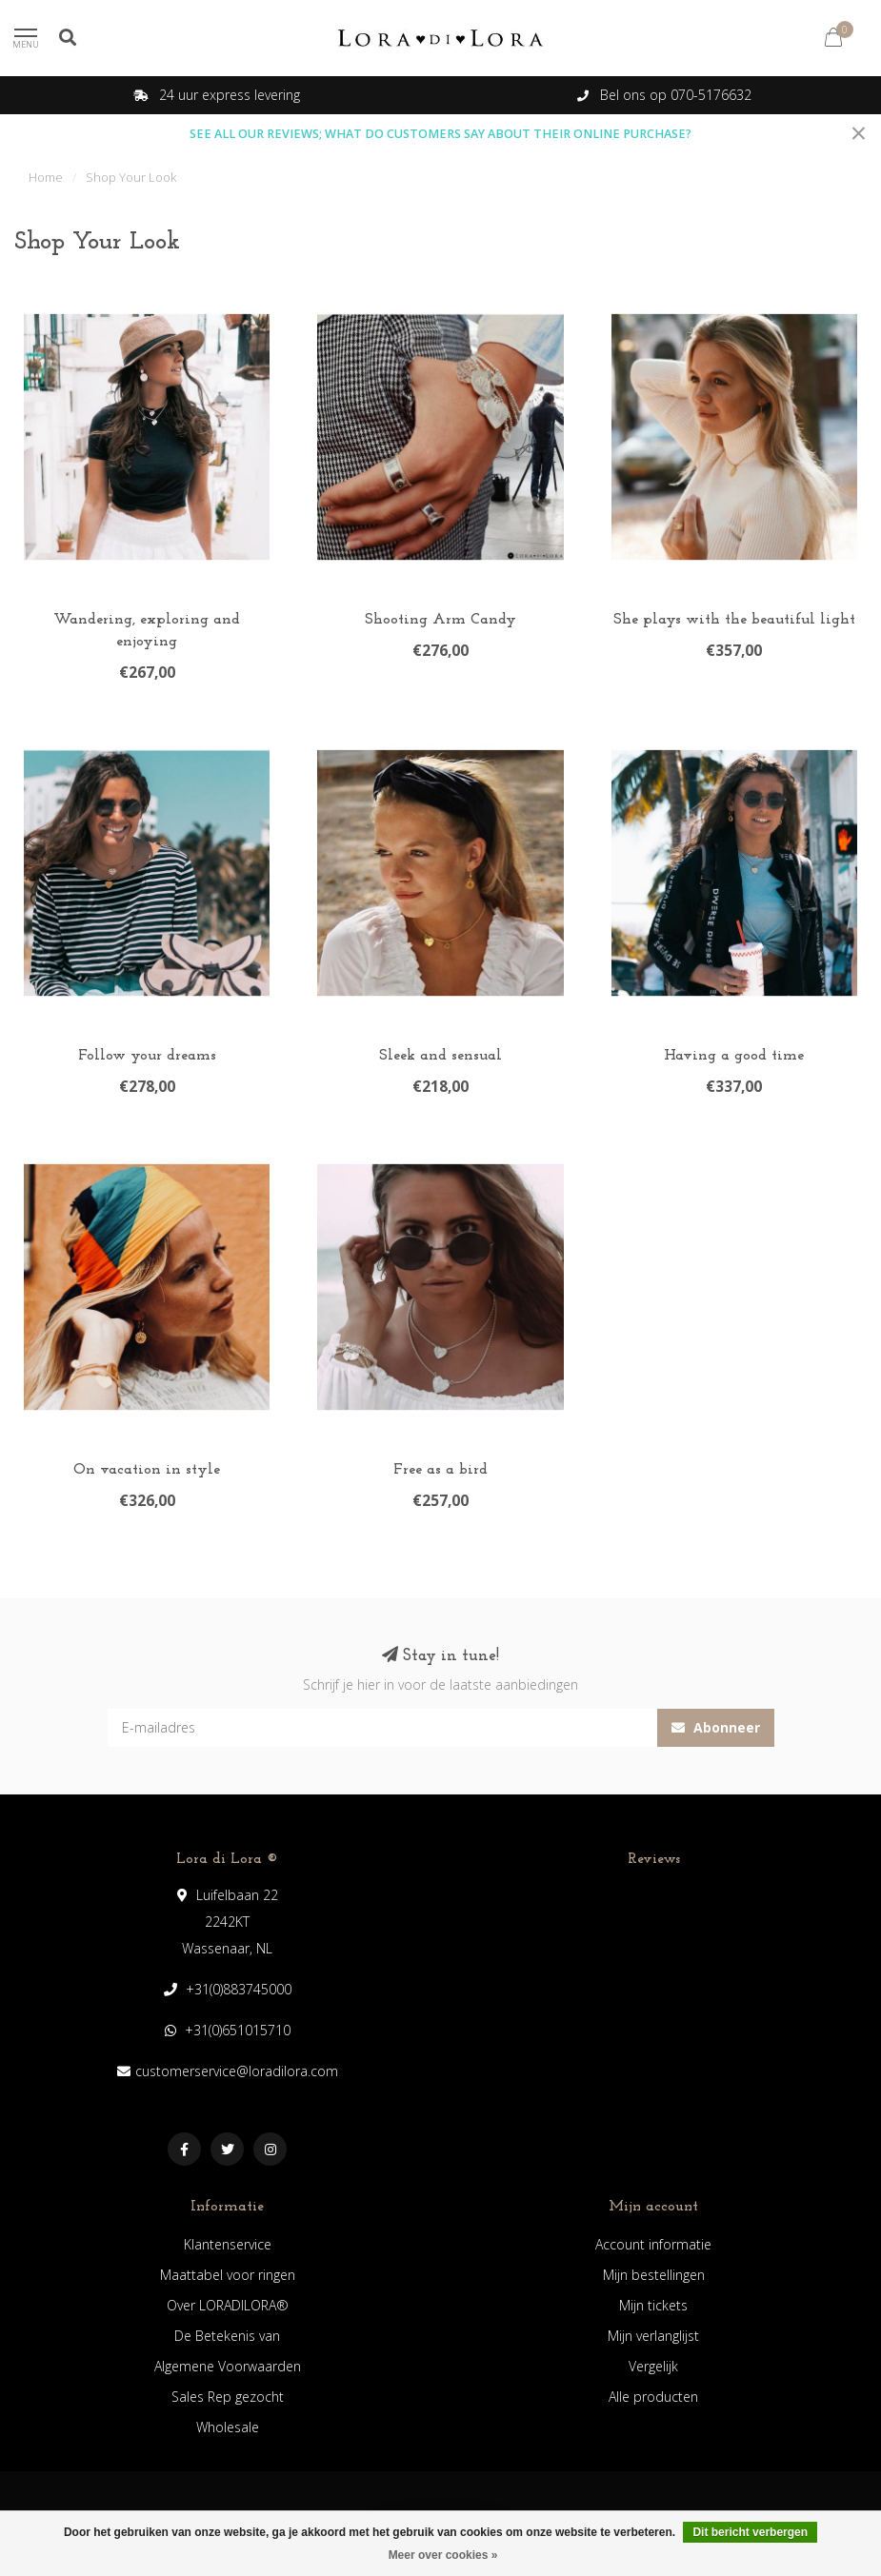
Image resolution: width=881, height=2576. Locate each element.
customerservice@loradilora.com (236, 2071)
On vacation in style (146, 1469)
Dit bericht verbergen (750, 2532)
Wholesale (227, 2427)
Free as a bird (440, 1469)
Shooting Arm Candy (440, 619)
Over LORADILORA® (228, 2305)
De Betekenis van (227, 2336)
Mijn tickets (653, 2305)
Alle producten (653, 2397)
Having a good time (734, 1055)
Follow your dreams (147, 1055)
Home (46, 177)
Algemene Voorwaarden (227, 2366)
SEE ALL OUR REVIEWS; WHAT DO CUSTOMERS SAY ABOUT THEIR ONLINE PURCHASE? (440, 134)
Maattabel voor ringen (227, 2275)
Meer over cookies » (443, 2555)
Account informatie (653, 2244)
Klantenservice (227, 2244)
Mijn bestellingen (654, 2275)
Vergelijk (653, 2366)
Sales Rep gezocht (227, 2397)
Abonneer (715, 1727)
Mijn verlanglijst (653, 2336)
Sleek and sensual (440, 1055)
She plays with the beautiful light (734, 619)
